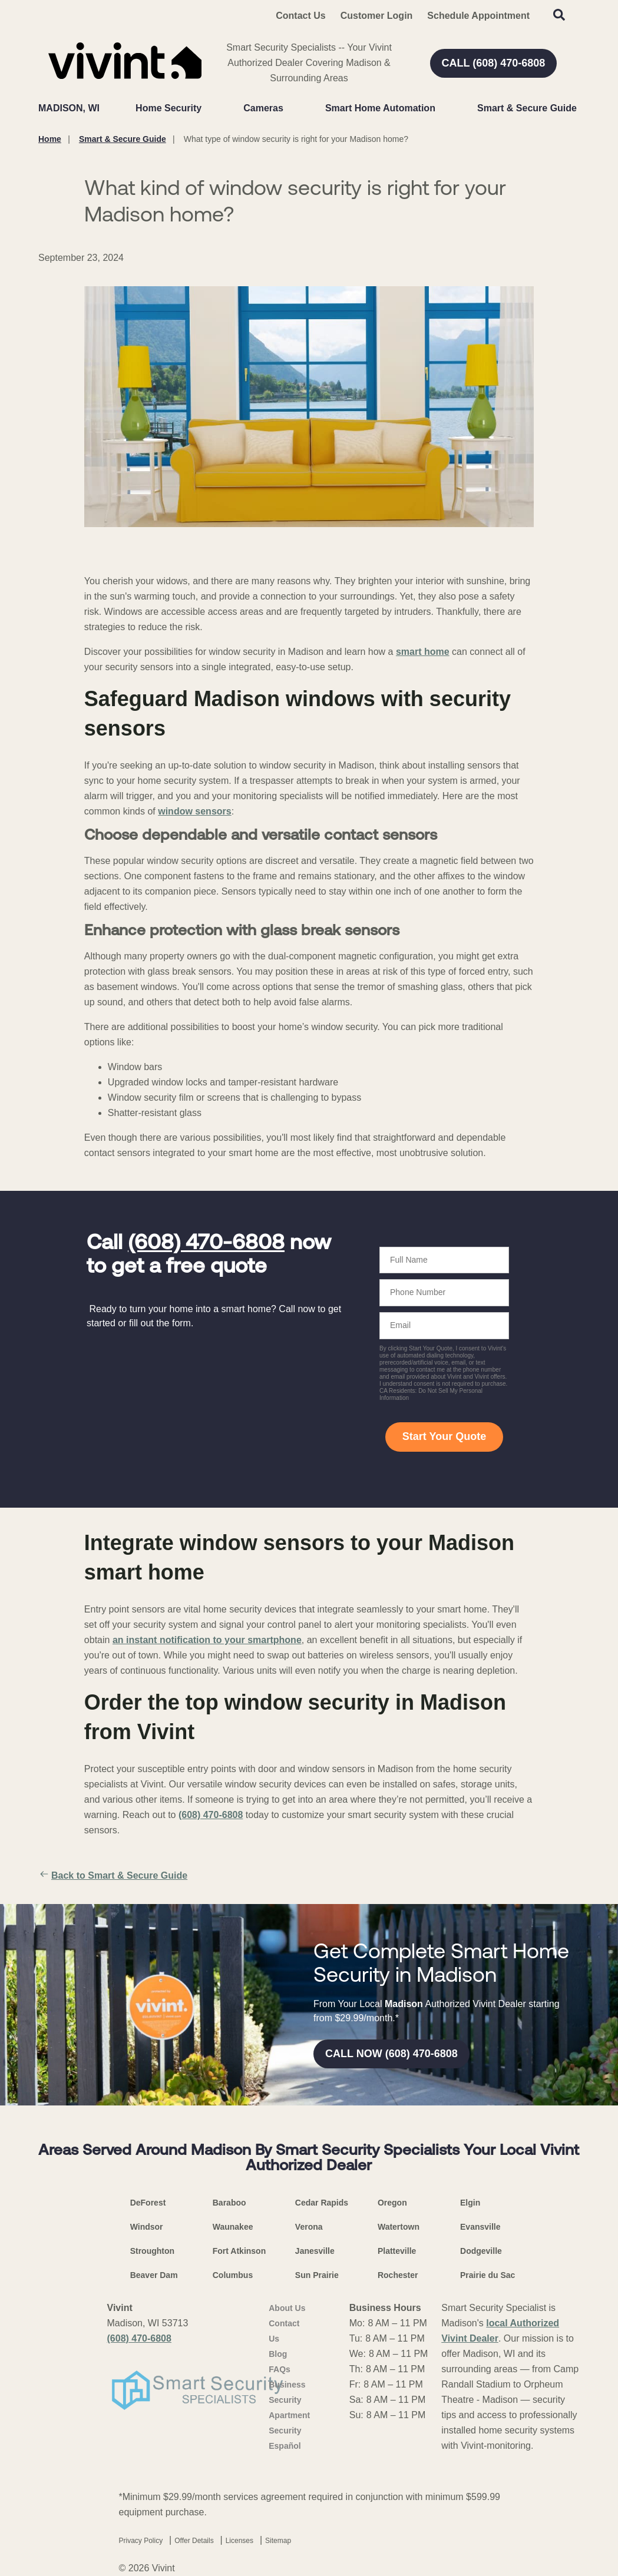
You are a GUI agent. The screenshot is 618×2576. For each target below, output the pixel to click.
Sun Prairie (317, 2275)
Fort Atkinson (239, 2251)
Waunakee (233, 2226)
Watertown (398, 2226)
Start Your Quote (444, 1436)
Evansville (480, 2226)
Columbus (233, 2275)
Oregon (392, 2202)
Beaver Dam (154, 2275)
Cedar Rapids (321, 2202)
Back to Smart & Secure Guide (112, 1875)
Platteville (397, 2251)
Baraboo (229, 2202)
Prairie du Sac (487, 2275)
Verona (309, 2226)
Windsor (146, 2226)
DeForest (148, 2202)
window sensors (194, 811)
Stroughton (152, 2251)
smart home (423, 652)
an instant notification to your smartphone (207, 1640)
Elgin (470, 2202)
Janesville (315, 2251)
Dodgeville (481, 2251)
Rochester (398, 2275)
